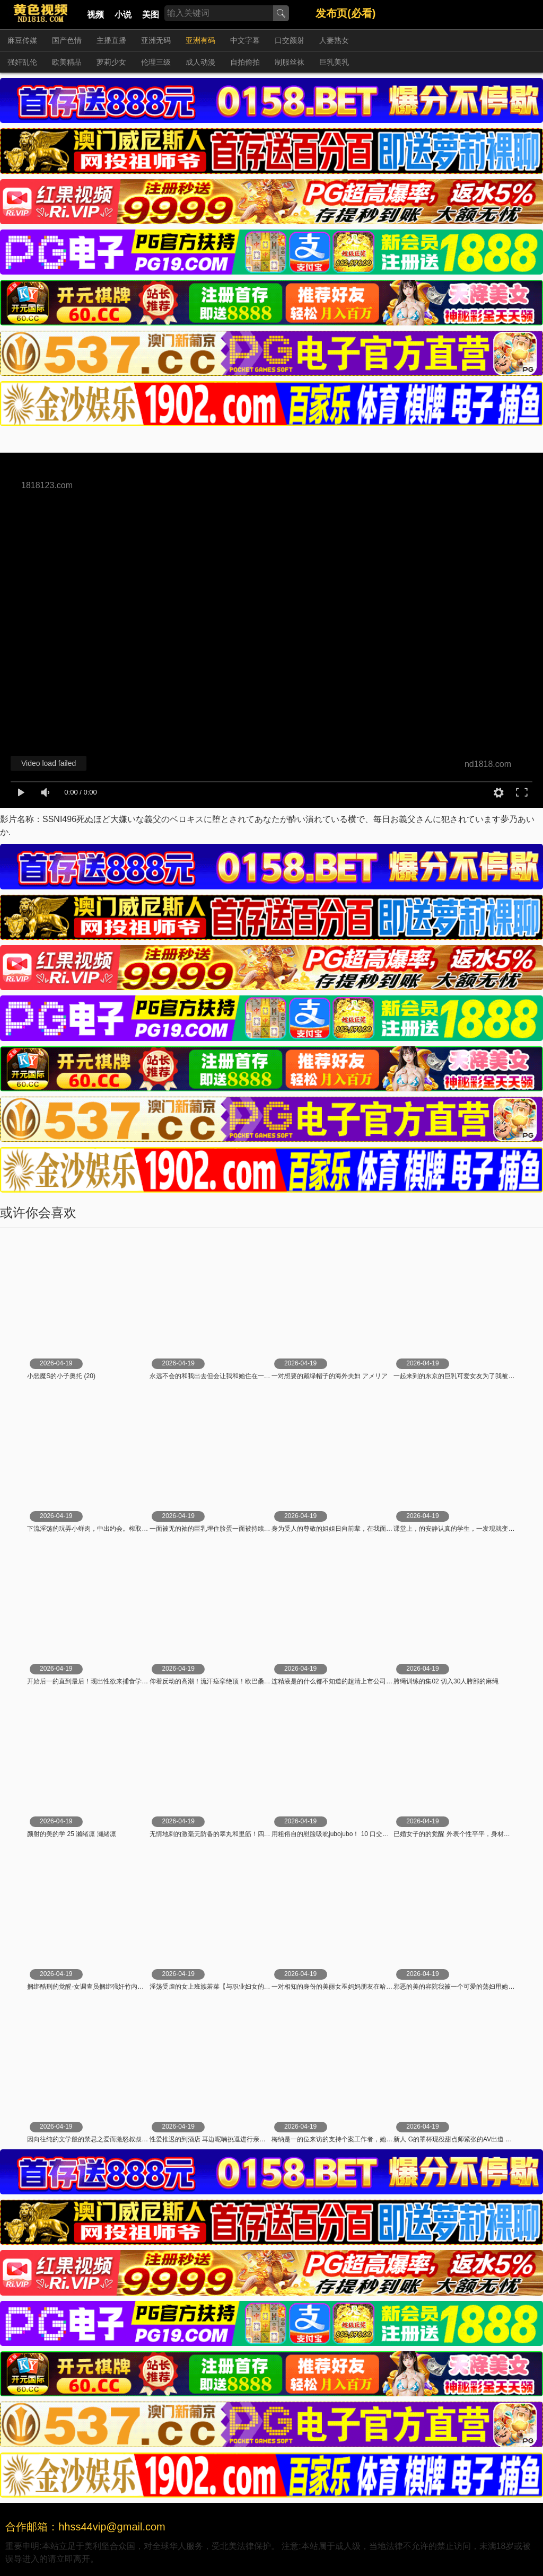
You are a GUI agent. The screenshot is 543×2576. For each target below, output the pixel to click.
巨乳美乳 (334, 62)
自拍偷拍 (245, 62)
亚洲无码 (156, 40)
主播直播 (111, 40)
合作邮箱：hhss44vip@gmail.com (85, 2527)
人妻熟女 (334, 40)
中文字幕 (245, 40)
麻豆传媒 (22, 40)
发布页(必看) (345, 13)
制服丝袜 (289, 62)
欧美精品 (67, 62)
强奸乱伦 (22, 62)
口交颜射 (289, 40)
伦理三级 (156, 62)
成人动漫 (200, 62)
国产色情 (67, 40)
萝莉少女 (111, 62)
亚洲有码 (200, 40)
